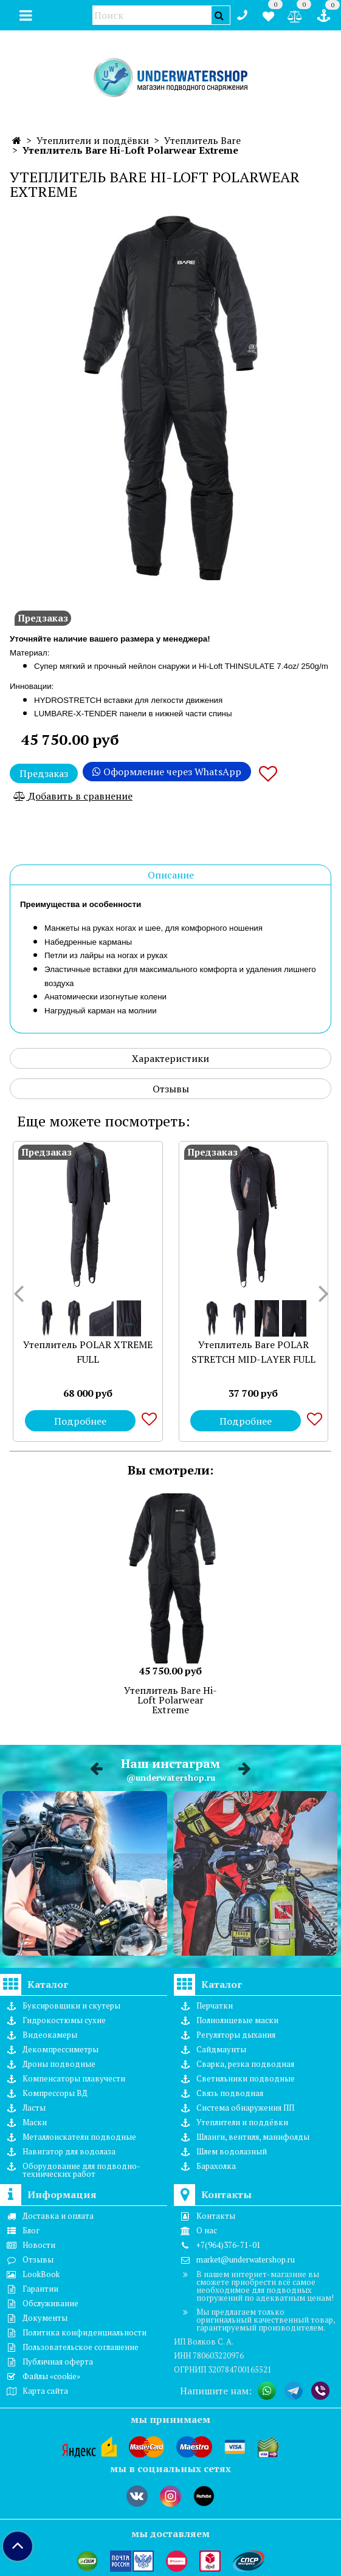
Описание (171, 875)
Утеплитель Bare (202, 140)
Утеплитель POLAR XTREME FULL (88, 1352)
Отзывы (171, 1088)
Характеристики (170, 1058)
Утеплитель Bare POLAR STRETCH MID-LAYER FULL (253, 1352)
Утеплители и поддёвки (92, 140)
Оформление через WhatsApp (166, 771)
